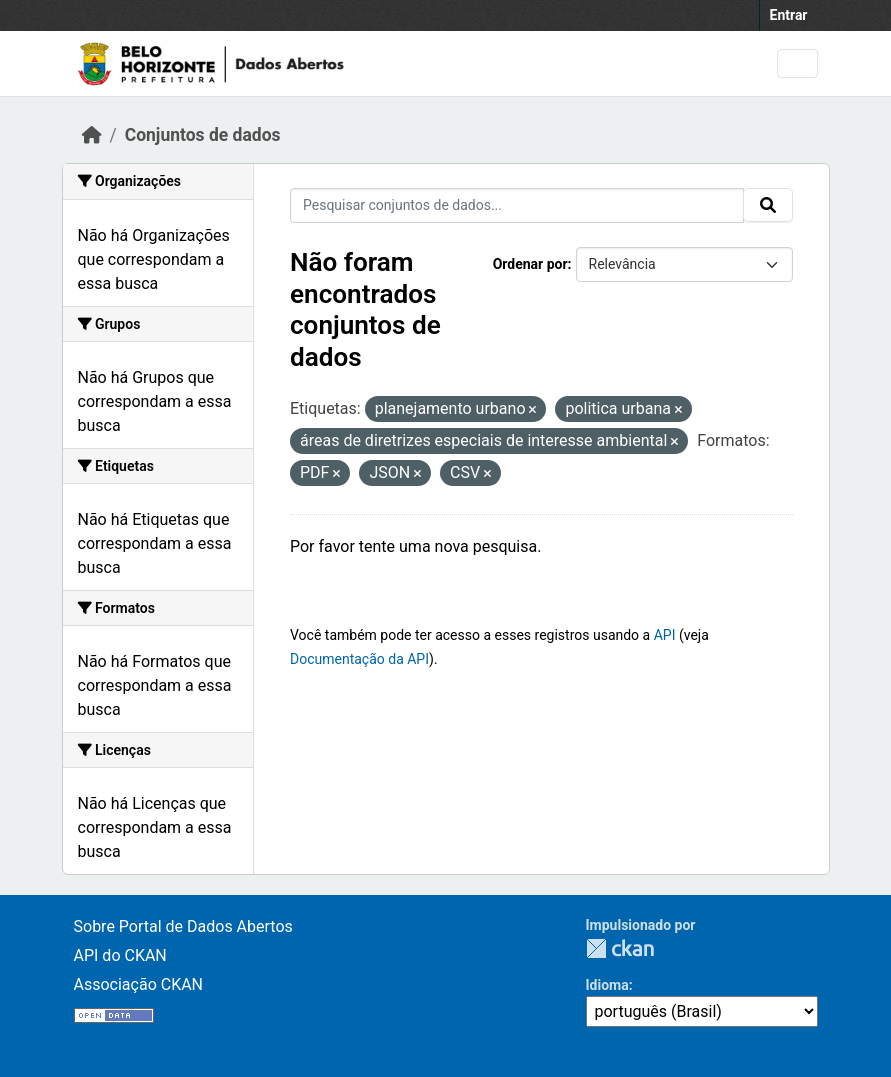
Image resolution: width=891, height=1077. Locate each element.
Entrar (789, 15)
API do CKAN (120, 955)
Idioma (607, 985)
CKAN (620, 948)
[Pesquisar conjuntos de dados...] (517, 205)
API (665, 635)
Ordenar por (530, 264)
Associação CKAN (139, 984)
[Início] (92, 135)
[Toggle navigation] (797, 63)
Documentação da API (359, 659)
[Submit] (768, 205)
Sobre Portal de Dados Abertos (183, 926)
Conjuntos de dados (203, 135)
